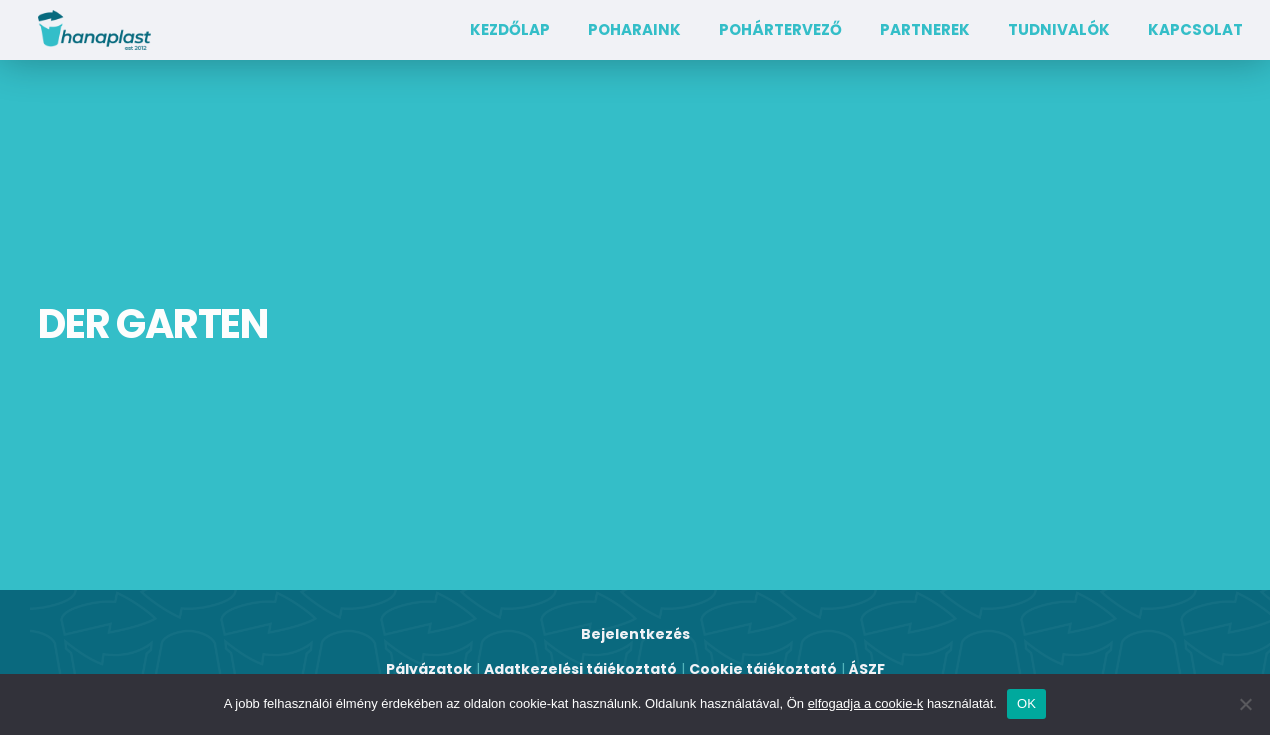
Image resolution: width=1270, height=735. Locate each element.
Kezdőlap (510, 29)
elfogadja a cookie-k (866, 703)
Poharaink (634, 29)
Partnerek (925, 29)
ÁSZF (867, 669)
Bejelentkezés (635, 634)
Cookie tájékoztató (763, 669)
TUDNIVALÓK (1059, 29)
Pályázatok (429, 669)
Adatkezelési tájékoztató (580, 669)
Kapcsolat (1195, 29)
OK (1026, 703)
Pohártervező (780, 29)
